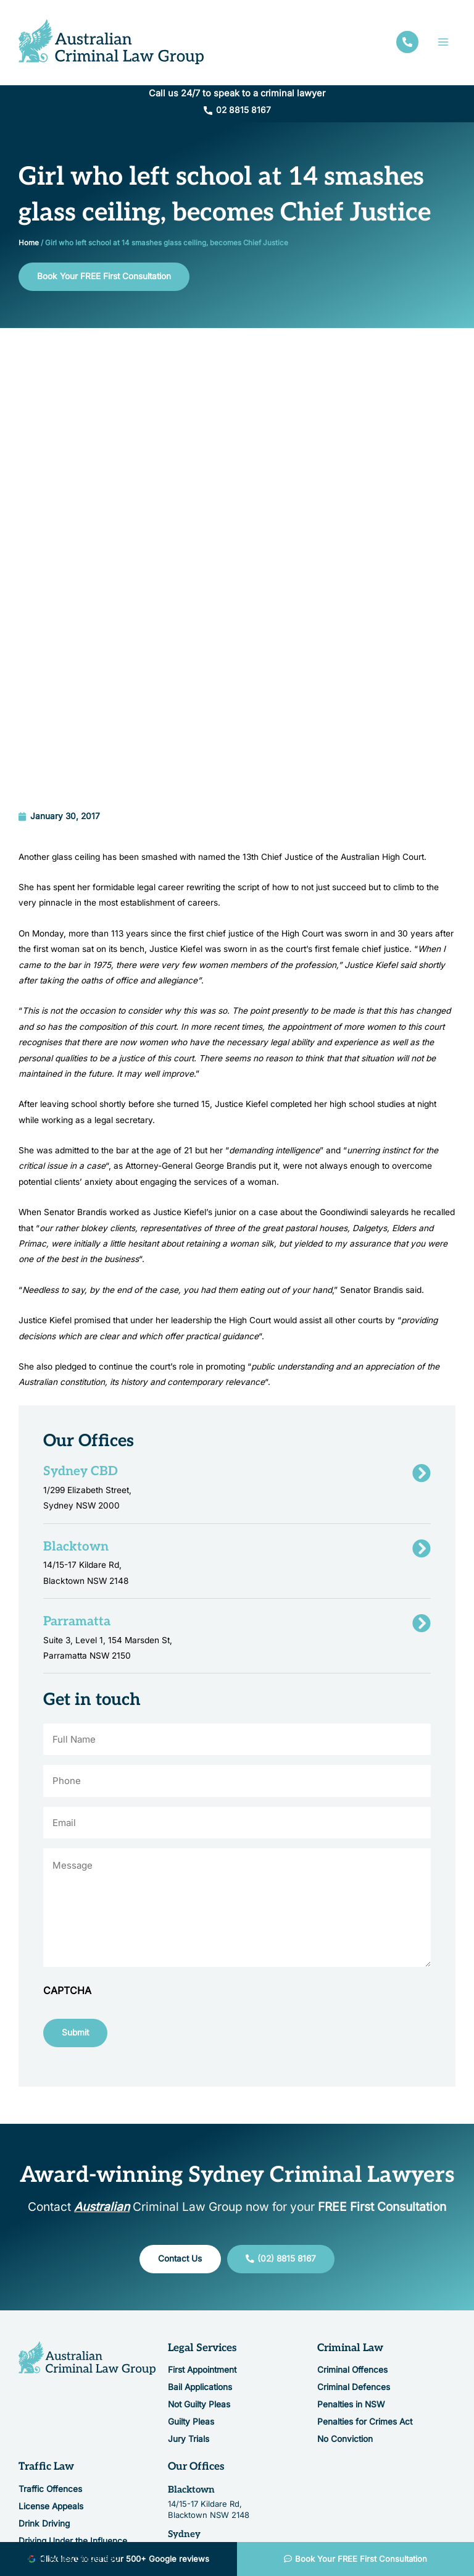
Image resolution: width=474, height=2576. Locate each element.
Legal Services (202, 2201)
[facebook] (407, 44)
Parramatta (193, 2432)
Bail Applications (200, 2241)
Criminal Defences (353, 2241)
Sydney (184, 2387)
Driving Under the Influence (73, 2394)
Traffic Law (46, 2320)
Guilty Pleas (191, 2275)
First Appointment (202, 2223)
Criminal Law (350, 2201)
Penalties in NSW (351, 2258)
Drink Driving (44, 2377)
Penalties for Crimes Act (364, 2275)
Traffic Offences (50, 2342)
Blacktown (191, 2343)
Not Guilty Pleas (199, 2258)
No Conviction (345, 2292)
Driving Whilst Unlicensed (68, 2412)
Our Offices (196, 2320)
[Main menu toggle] (443, 43)
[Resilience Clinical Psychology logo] (87, 2211)
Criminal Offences (352, 2223)
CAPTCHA (67, 1844)
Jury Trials (188, 2292)
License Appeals (51, 2360)
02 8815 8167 (243, 113)
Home (29, 246)
